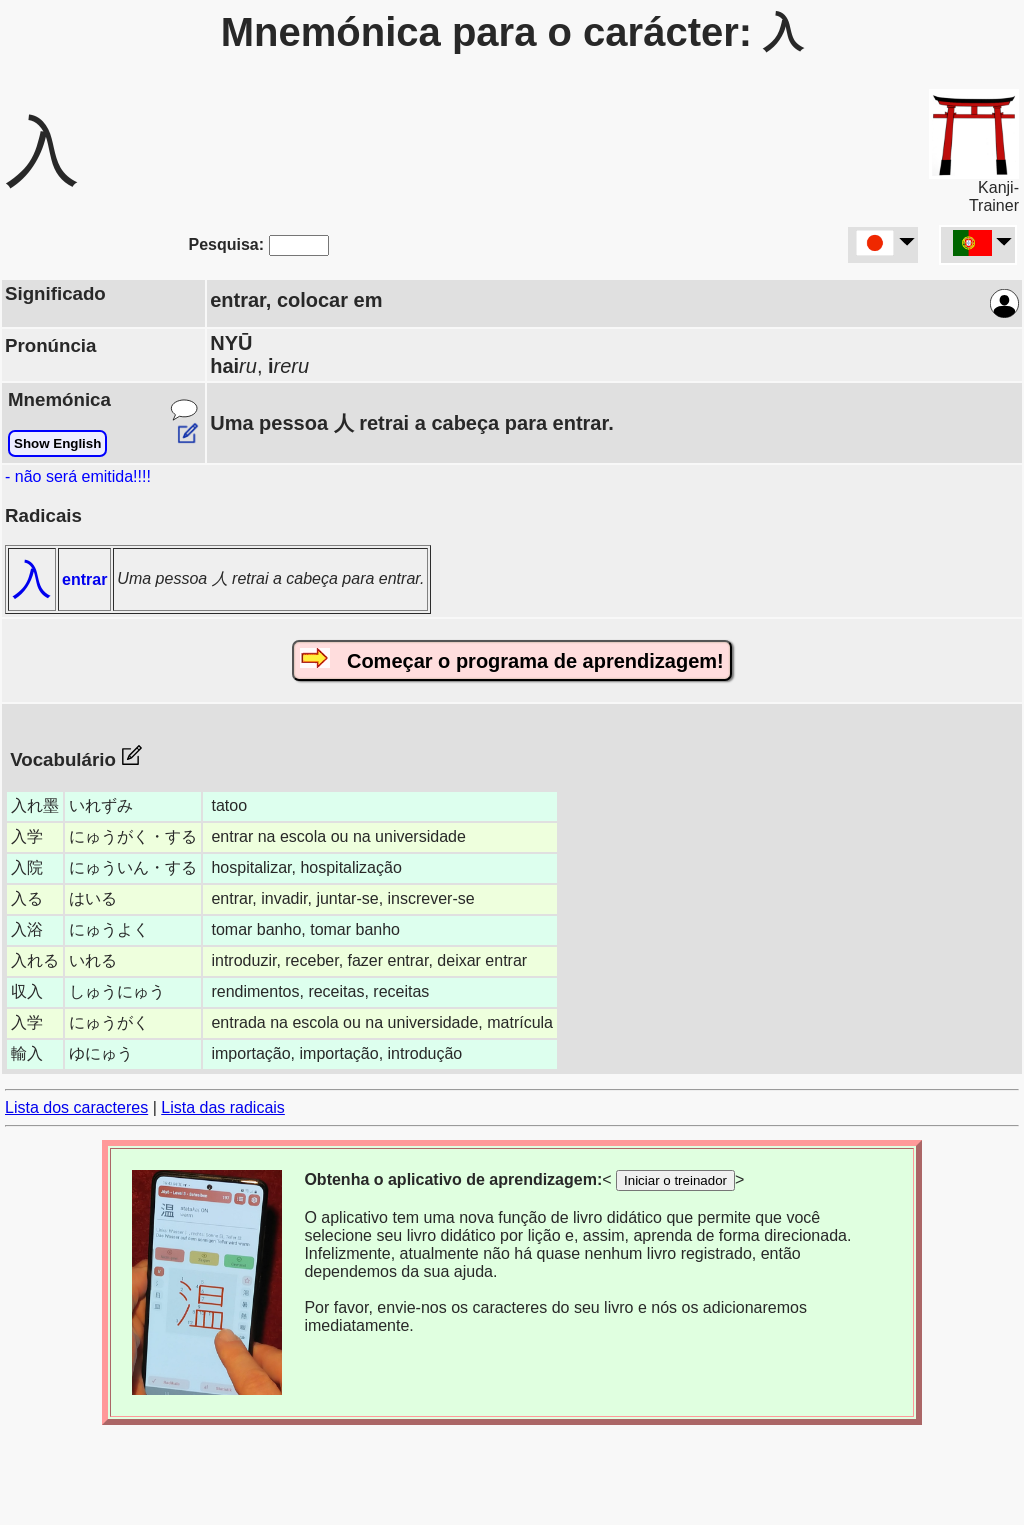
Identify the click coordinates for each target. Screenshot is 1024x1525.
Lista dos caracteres (76, 1107)
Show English (57, 443)
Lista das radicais (223, 1107)
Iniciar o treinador (675, 1180)
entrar (84, 579)
